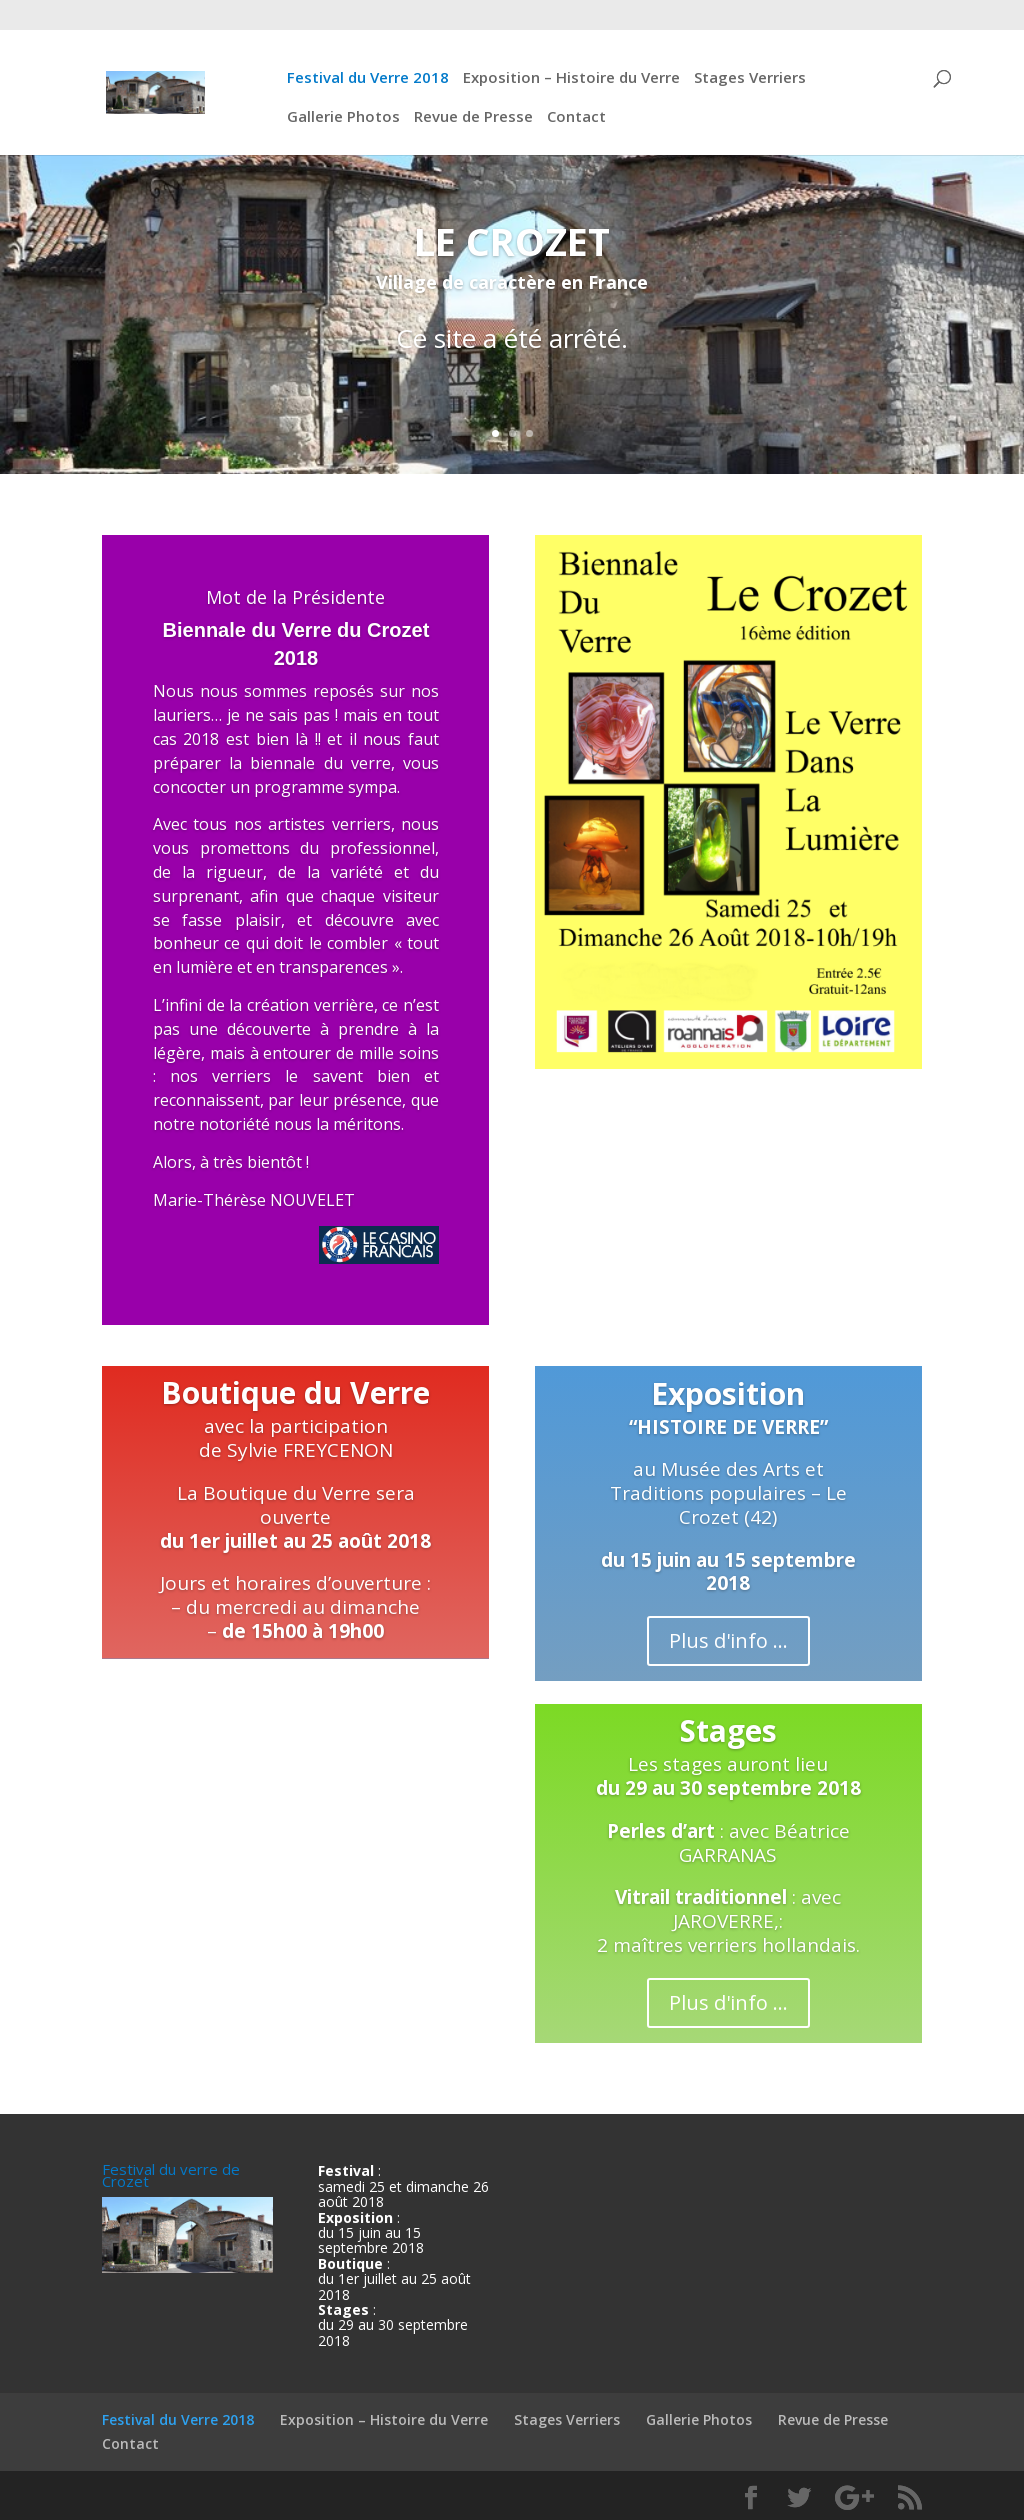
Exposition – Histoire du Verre (571, 78)
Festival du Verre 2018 (368, 78)
